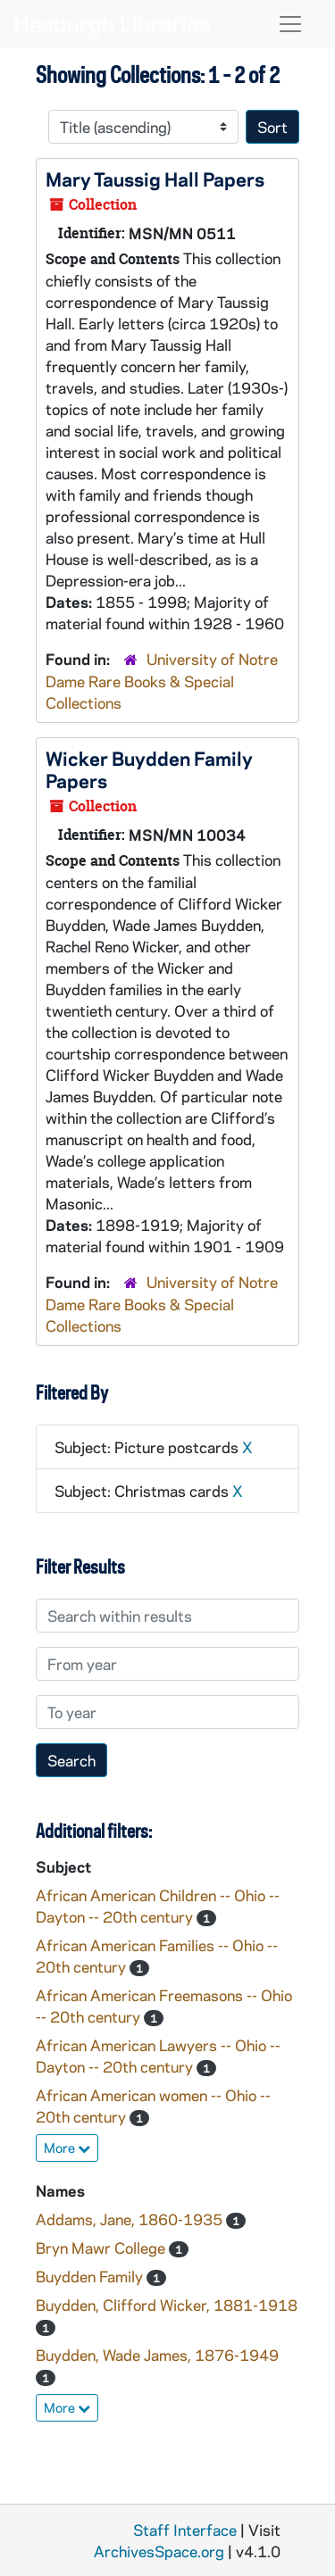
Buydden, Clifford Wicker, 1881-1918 (166, 2304)
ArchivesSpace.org (159, 2551)
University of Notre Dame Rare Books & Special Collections (162, 680)
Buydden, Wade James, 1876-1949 (157, 2354)
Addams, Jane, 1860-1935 (131, 2219)
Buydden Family (91, 2276)
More (67, 2147)
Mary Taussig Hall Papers (155, 178)
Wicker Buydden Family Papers (149, 769)
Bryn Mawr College (102, 2247)
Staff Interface (185, 2529)
